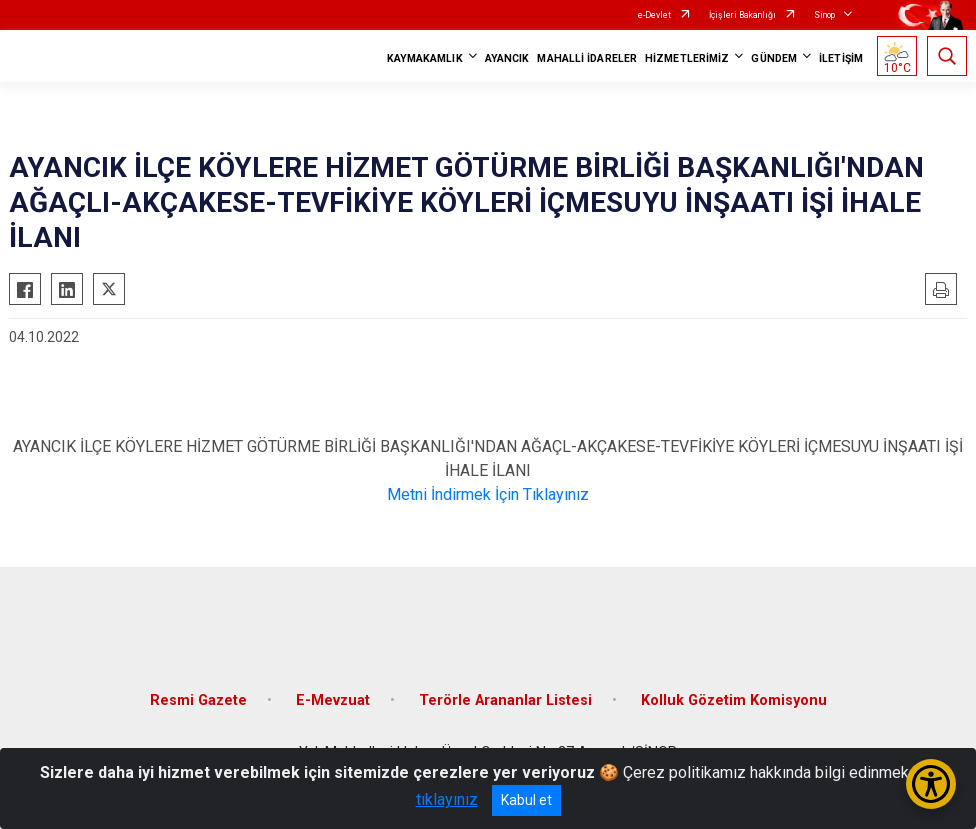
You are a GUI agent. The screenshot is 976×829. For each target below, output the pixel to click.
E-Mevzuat (333, 700)
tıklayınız (447, 799)
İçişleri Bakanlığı (742, 15)
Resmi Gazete (198, 700)
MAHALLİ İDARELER (587, 58)
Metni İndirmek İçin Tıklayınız (488, 494)
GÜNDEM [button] (774, 58)
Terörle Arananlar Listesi (505, 700)
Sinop (824, 15)
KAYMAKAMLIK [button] (425, 58)
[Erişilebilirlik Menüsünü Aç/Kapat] (931, 784)
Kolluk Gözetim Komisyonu (734, 700)
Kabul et (526, 800)
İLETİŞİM (841, 58)
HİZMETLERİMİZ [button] (687, 58)
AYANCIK (507, 58)
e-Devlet (654, 15)
